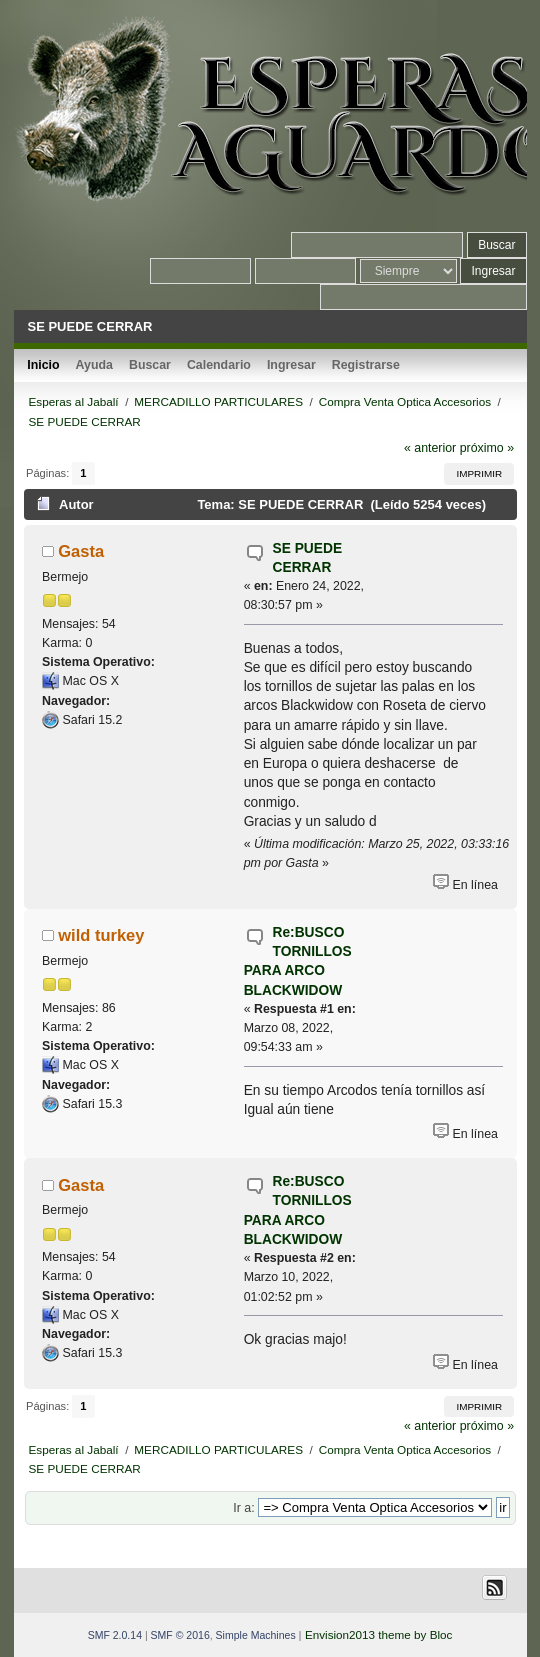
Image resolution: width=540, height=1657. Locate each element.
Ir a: (243, 1508)
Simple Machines (256, 1635)
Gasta (81, 551)
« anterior (430, 448)
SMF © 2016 (180, 1635)
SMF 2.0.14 (115, 1635)
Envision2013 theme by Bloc (378, 1634)
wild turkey (101, 935)
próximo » (487, 448)
